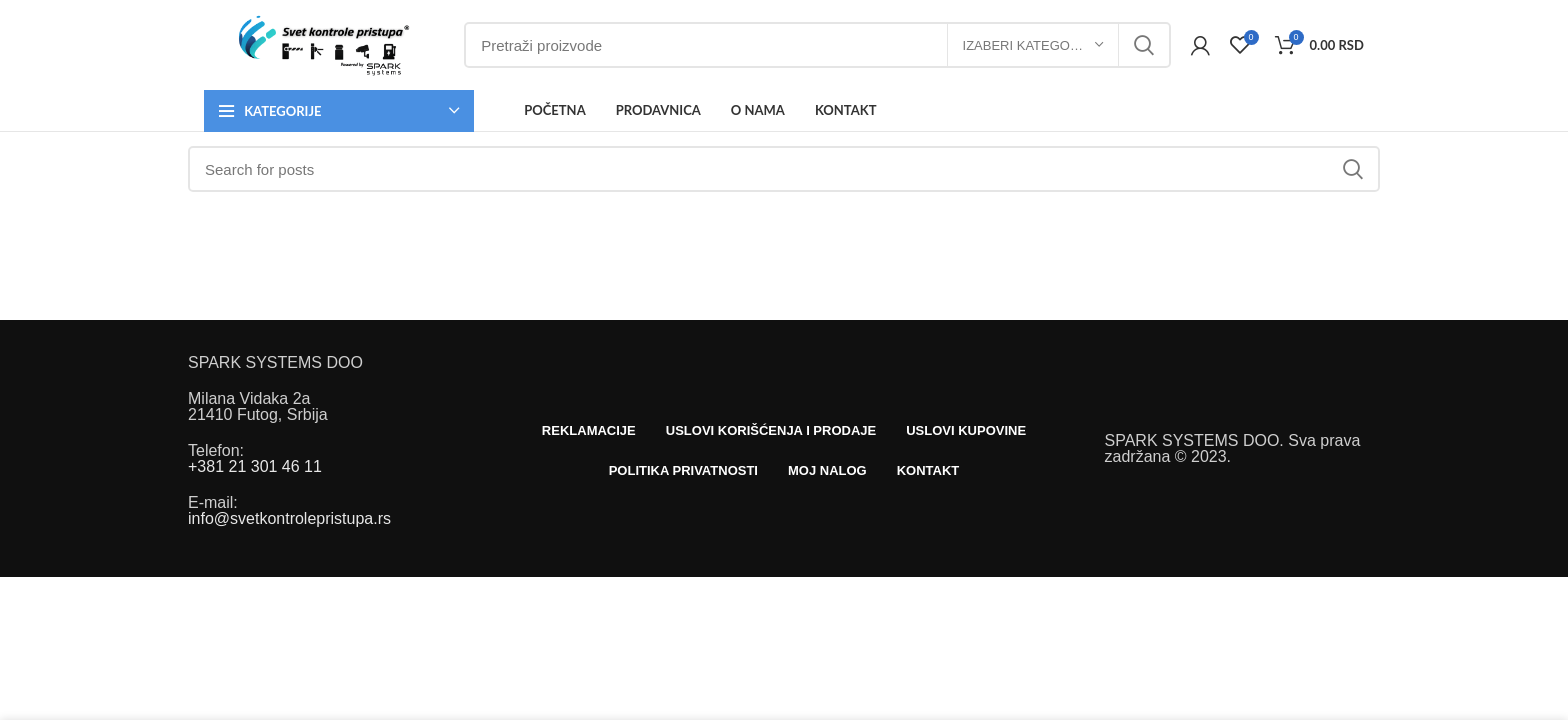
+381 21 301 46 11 (255, 466)
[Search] (817, 45)
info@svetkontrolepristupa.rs (289, 518)
